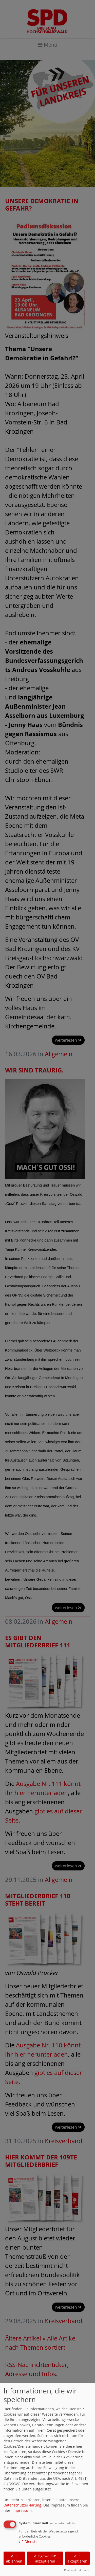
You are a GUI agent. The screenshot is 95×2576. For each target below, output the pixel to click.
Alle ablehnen (14, 2558)
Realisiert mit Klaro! (76, 2570)
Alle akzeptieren (77, 2558)
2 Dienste (28, 2541)
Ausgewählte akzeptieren (45, 2558)
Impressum (22, 2510)
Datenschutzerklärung (22, 2505)
